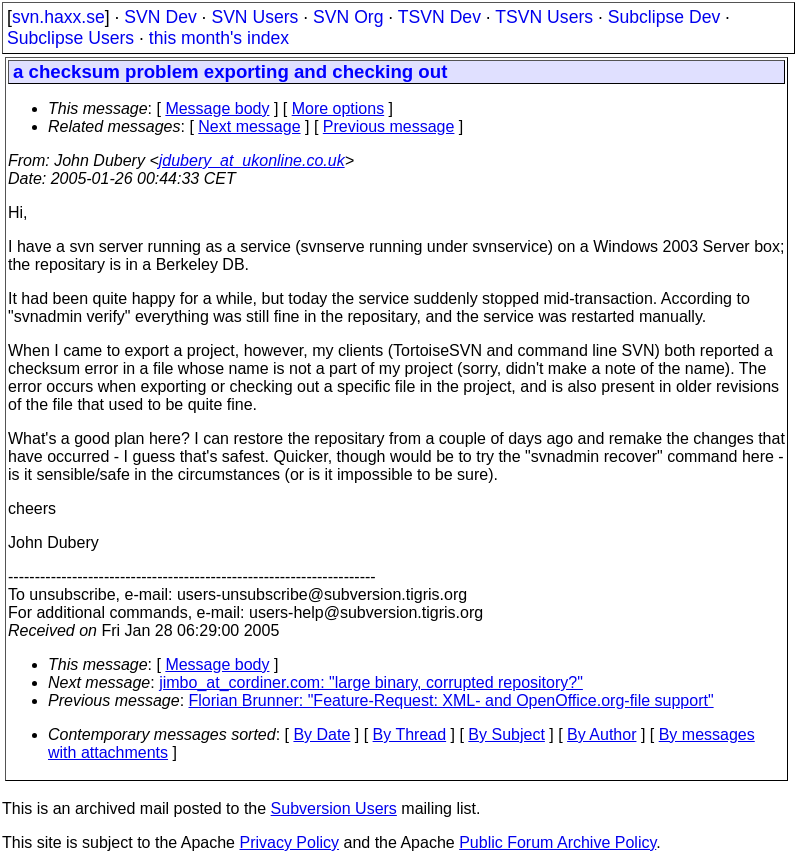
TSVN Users (544, 17)
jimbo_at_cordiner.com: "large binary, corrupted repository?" (371, 682)
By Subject (506, 734)
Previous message (389, 126)
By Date (321, 734)
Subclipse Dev (664, 17)
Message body (217, 108)
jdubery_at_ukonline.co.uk (252, 160)
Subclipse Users (70, 38)
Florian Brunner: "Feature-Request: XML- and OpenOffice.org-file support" (451, 700)
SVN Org (348, 17)
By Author (601, 734)
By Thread (410, 734)
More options (338, 108)
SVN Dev (160, 17)
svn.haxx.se (58, 17)
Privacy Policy (289, 842)
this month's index (219, 38)
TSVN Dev (439, 17)
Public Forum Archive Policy (557, 842)
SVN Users (254, 17)
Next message (249, 126)
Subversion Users (334, 808)
